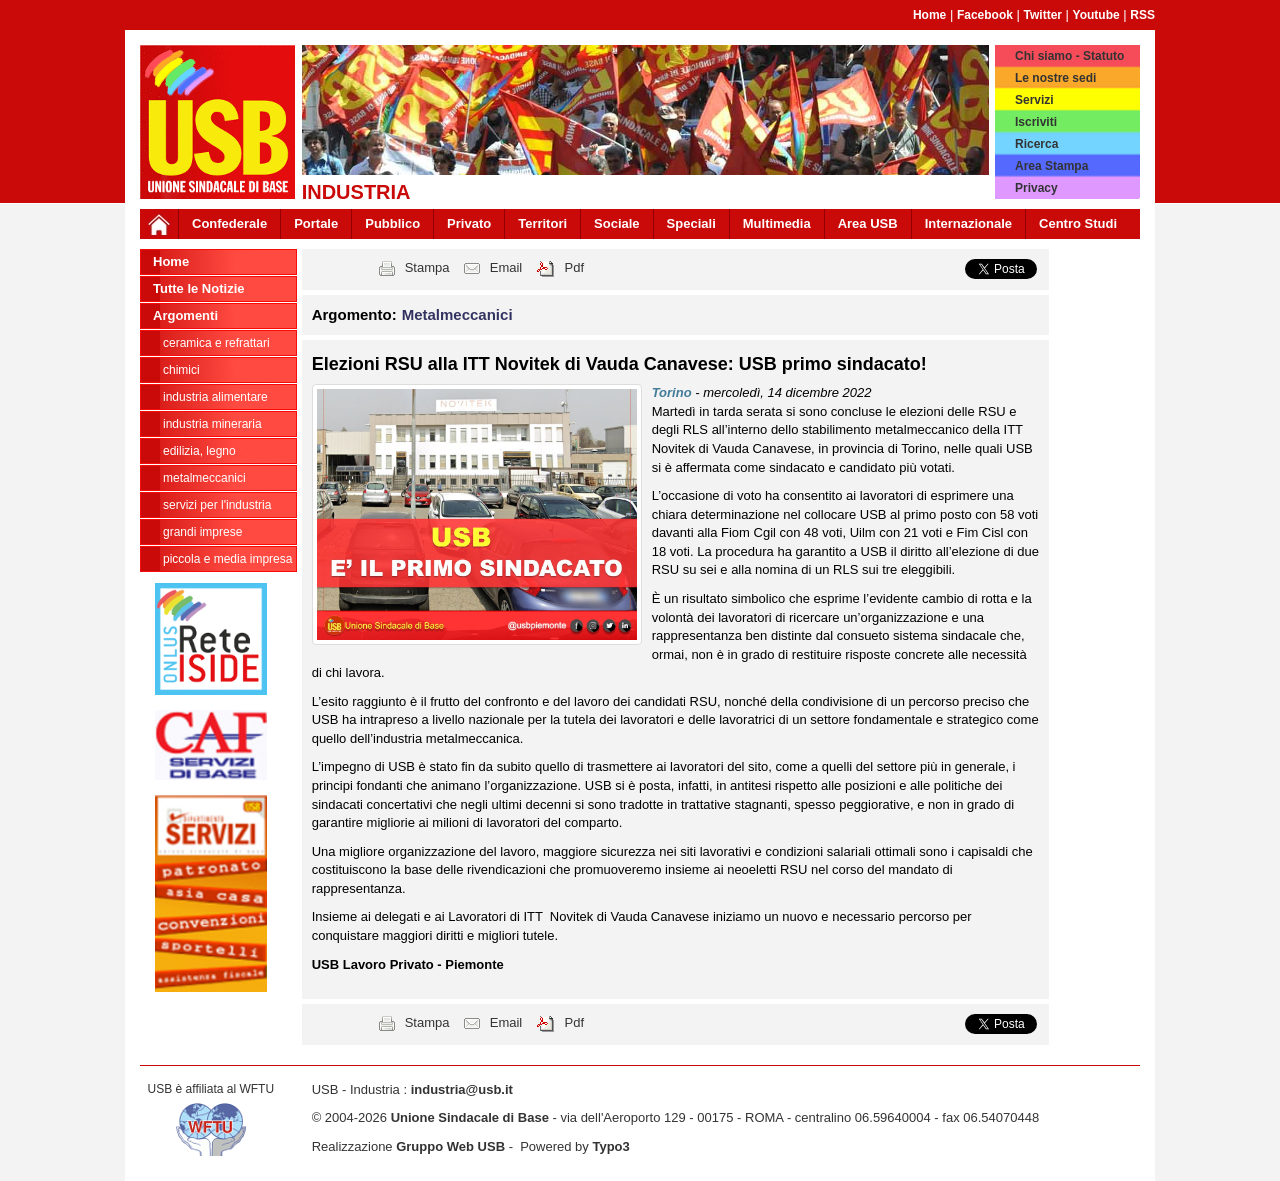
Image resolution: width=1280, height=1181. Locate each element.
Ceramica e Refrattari (216, 343)
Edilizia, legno (199, 451)
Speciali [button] (691, 223)
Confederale (229, 223)
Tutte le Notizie (198, 288)
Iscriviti (1036, 122)
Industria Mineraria (212, 424)
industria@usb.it (462, 1089)
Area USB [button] (868, 223)
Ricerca (1036, 144)
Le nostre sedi (1055, 78)
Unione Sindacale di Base (470, 1117)
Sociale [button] (617, 223)
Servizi (1034, 100)
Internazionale (968, 223)
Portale (316, 223)
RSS (1142, 15)
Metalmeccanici (204, 478)
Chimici (181, 370)
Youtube (1096, 15)
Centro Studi (1078, 223)
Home (929, 15)
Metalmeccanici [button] (457, 314)
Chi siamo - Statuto (1069, 56)
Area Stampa (1051, 166)
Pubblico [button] (392, 223)
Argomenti (185, 315)
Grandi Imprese (202, 532)
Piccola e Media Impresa (227, 559)
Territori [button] (542, 223)
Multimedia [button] (777, 223)
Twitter (1043, 15)
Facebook (985, 15)
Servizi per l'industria (217, 505)
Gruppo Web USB (450, 1146)
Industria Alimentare (215, 397)
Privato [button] (469, 223)
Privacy (1036, 188)
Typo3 (610, 1146)
